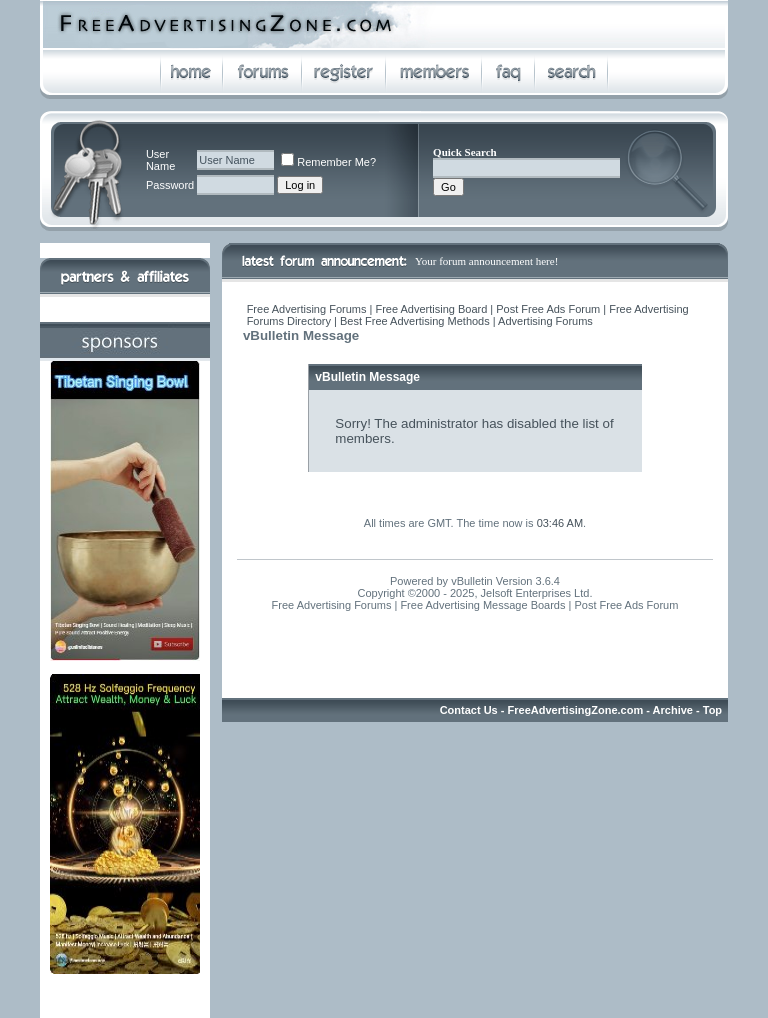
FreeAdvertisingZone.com (576, 710)
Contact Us (469, 710)
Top (712, 710)
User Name (160, 160)
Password (170, 185)
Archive (673, 710)
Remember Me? (328, 162)
